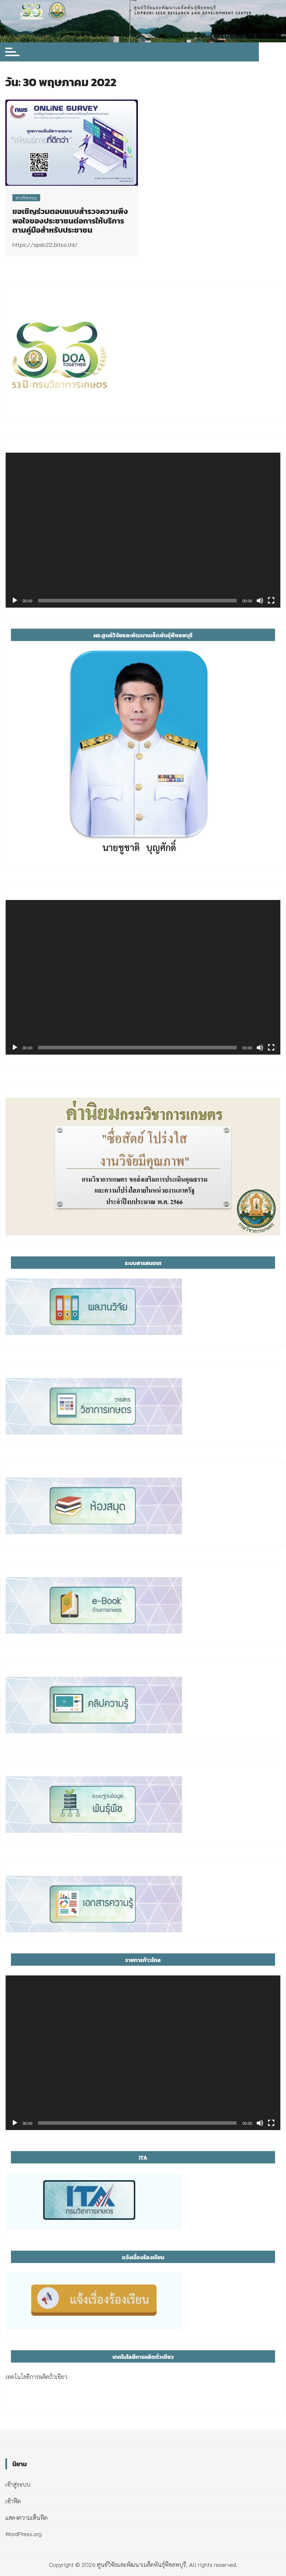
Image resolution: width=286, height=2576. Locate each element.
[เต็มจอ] (271, 600)
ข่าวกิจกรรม (26, 198)
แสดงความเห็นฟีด (26, 2517)
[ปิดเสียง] (259, 600)
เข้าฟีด (13, 2501)
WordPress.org (23, 2534)
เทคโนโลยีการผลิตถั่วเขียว (36, 2376)
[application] (143, 530)
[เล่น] (14, 600)
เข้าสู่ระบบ (17, 2484)
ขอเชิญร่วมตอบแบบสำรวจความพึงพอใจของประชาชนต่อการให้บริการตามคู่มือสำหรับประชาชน (70, 220)
